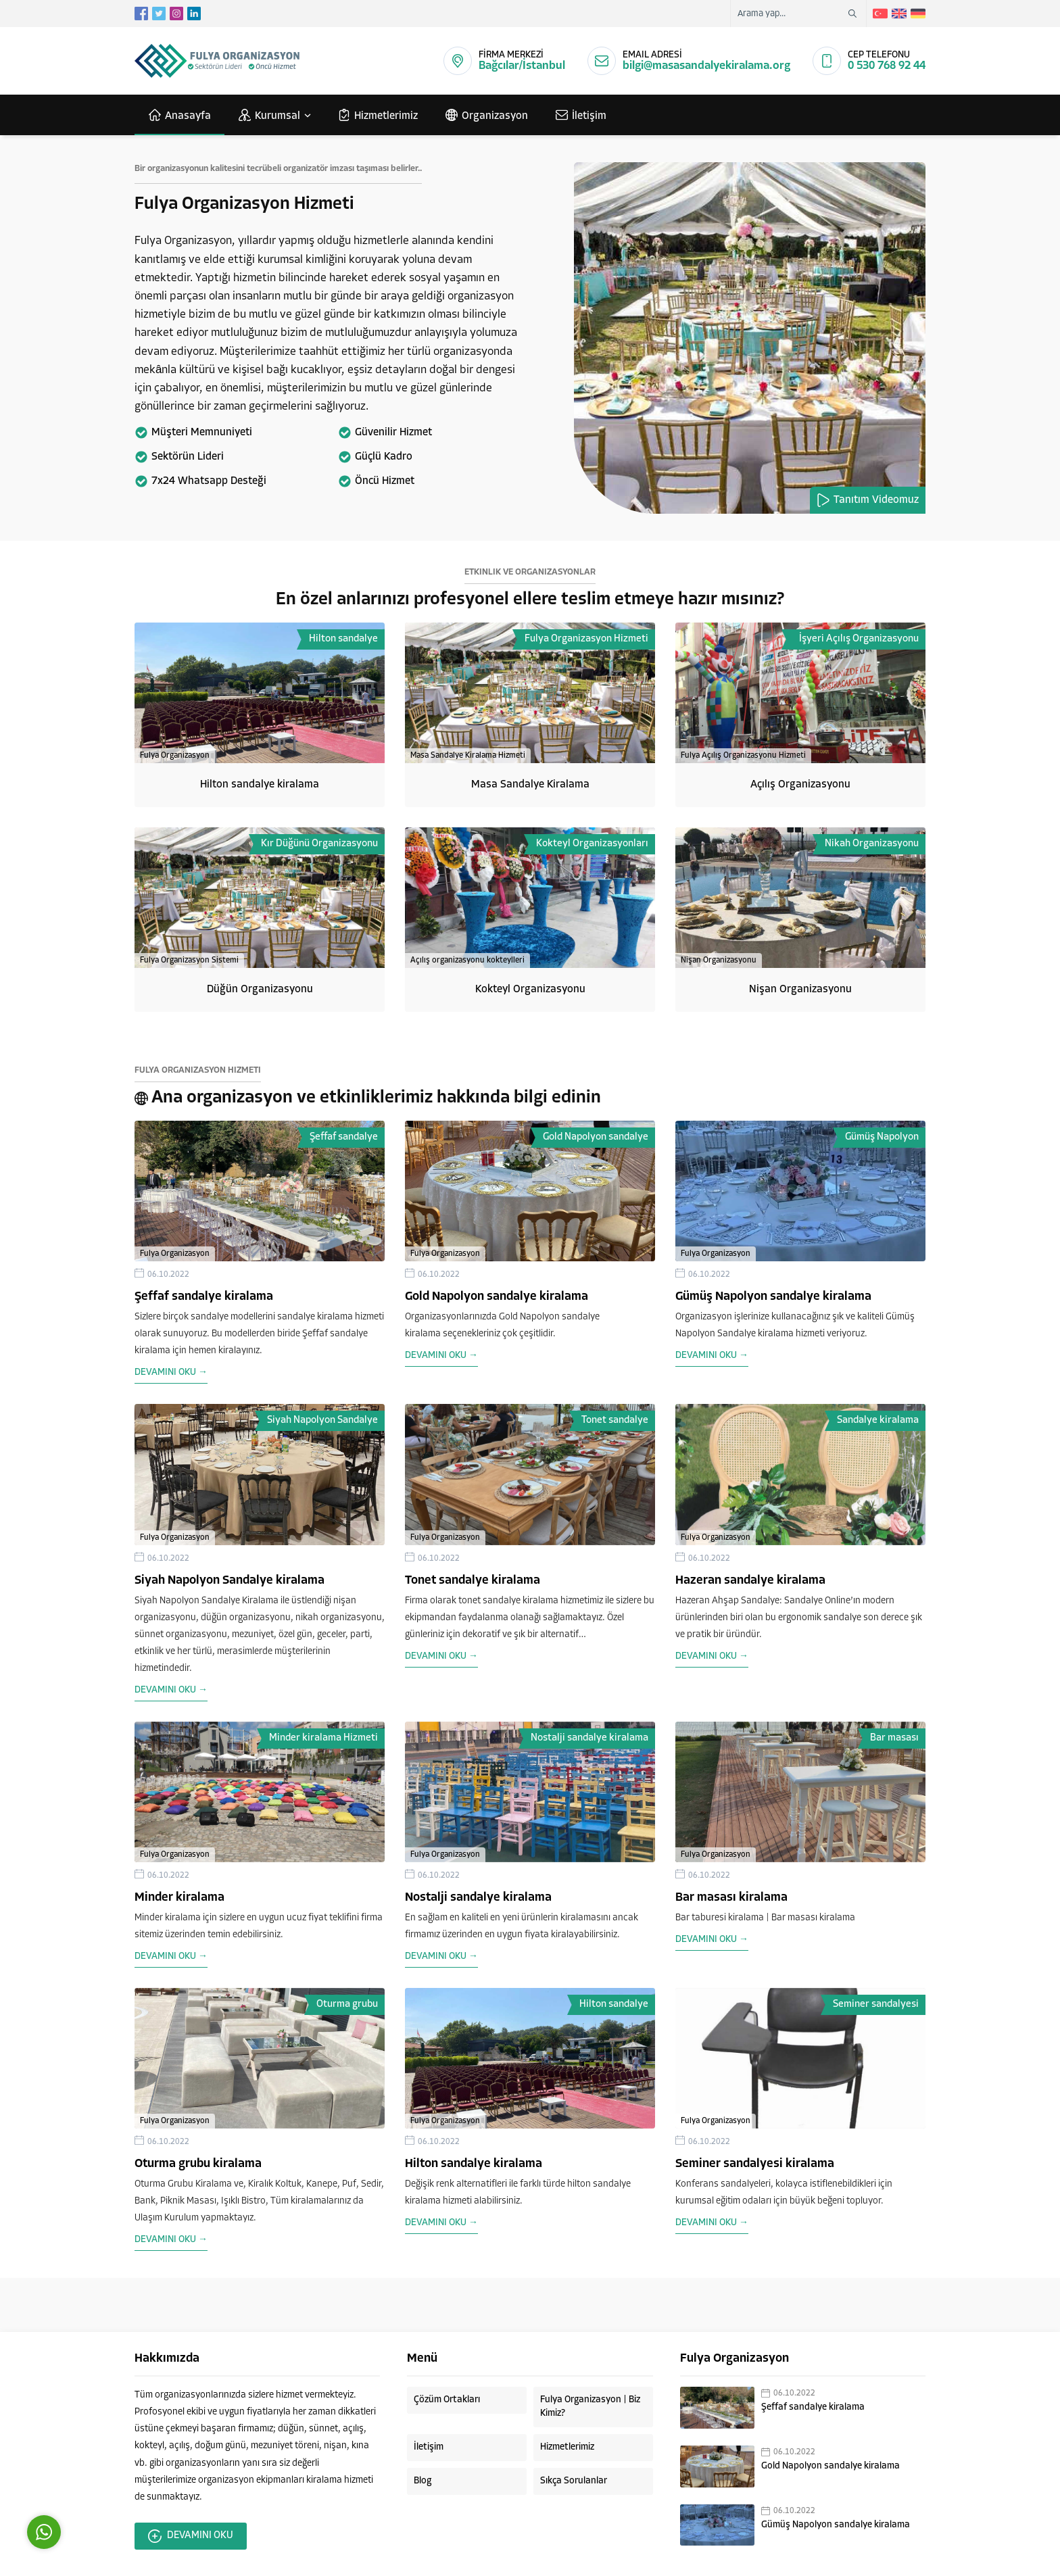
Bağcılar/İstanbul (522, 66)
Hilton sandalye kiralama (259, 784)
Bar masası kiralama (731, 1897)
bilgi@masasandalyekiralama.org (706, 66)
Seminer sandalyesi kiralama (754, 2164)
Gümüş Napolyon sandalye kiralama (773, 1296)
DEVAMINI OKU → (171, 1372)
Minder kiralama (179, 1897)
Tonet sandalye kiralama (472, 1580)
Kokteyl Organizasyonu (530, 989)
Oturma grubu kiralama (198, 2164)
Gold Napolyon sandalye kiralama (496, 1296)
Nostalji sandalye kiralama (478, 1897)
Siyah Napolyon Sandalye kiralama (229, 1580)
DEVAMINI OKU (190, 2536)
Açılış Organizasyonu (800, 784)
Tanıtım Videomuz (868, 500)
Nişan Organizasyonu (800, 989)
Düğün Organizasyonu (260, 989)
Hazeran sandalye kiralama (750, 1580)
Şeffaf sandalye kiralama (204, 1296)
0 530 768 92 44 (886, 66)
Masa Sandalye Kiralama (530, 784)
